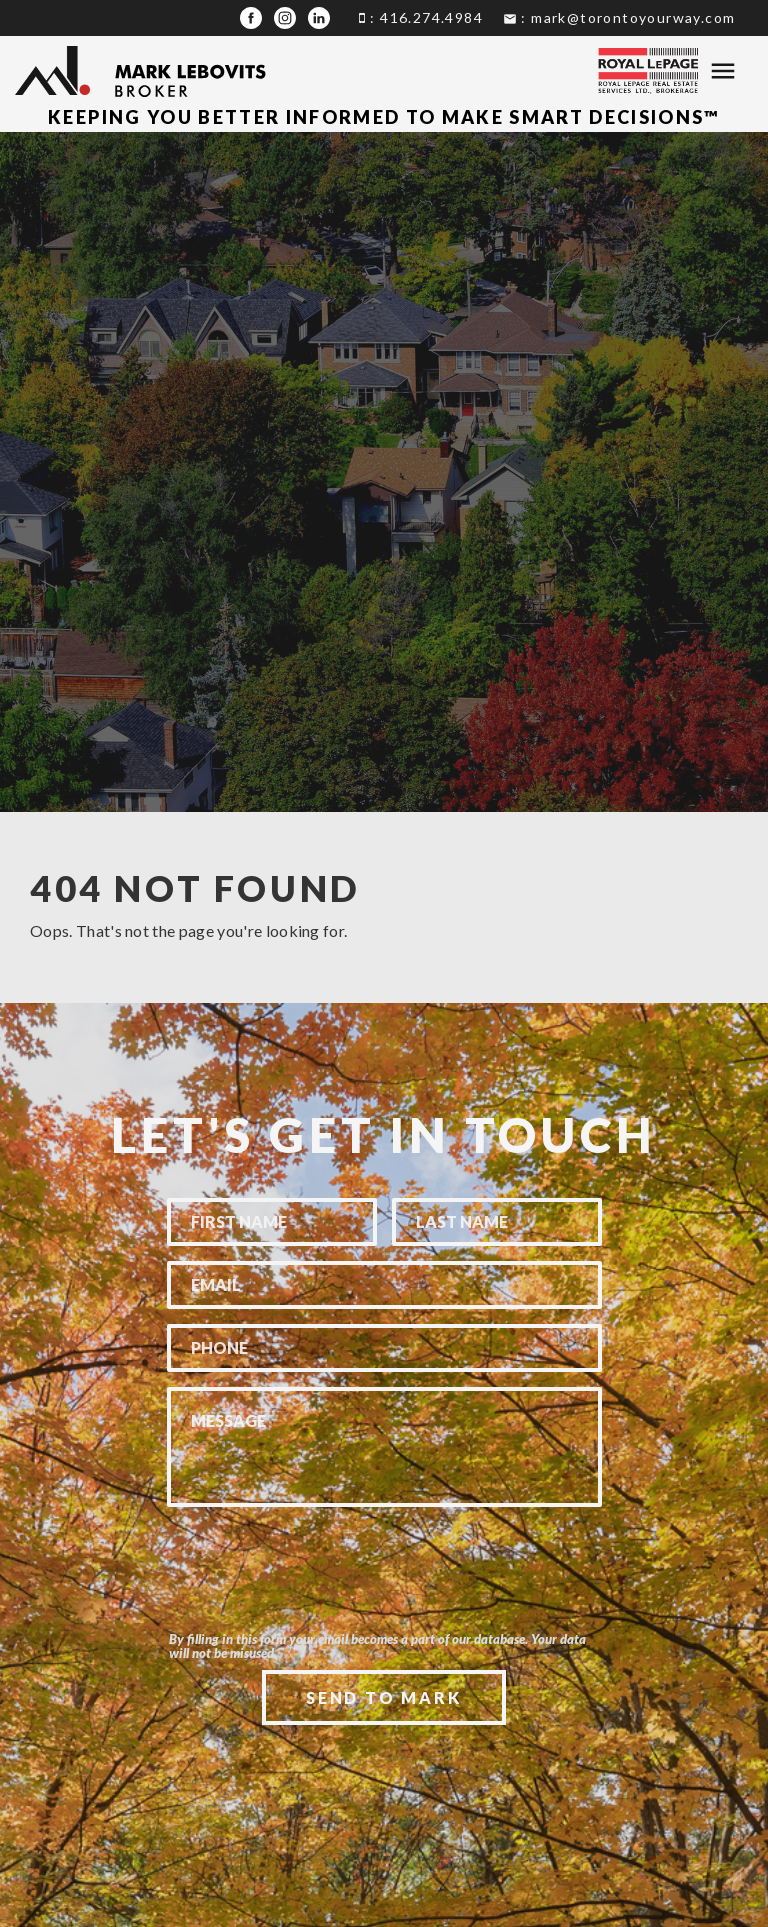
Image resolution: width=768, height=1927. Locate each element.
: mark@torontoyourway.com (619, 17)
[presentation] (384, 1599)
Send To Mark (384, 1697)
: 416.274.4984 (421, 17)
